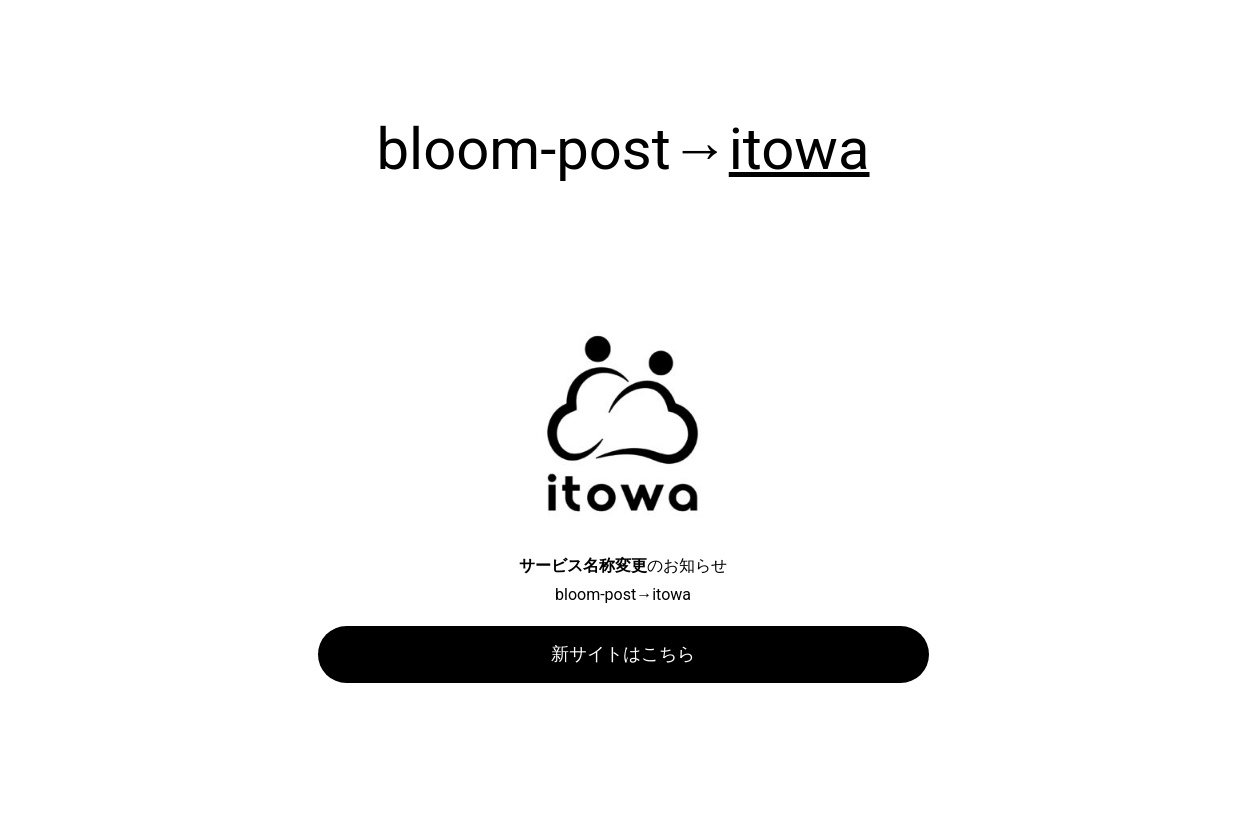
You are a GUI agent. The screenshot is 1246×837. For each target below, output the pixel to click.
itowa (799, 149)
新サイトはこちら (623, 653)
